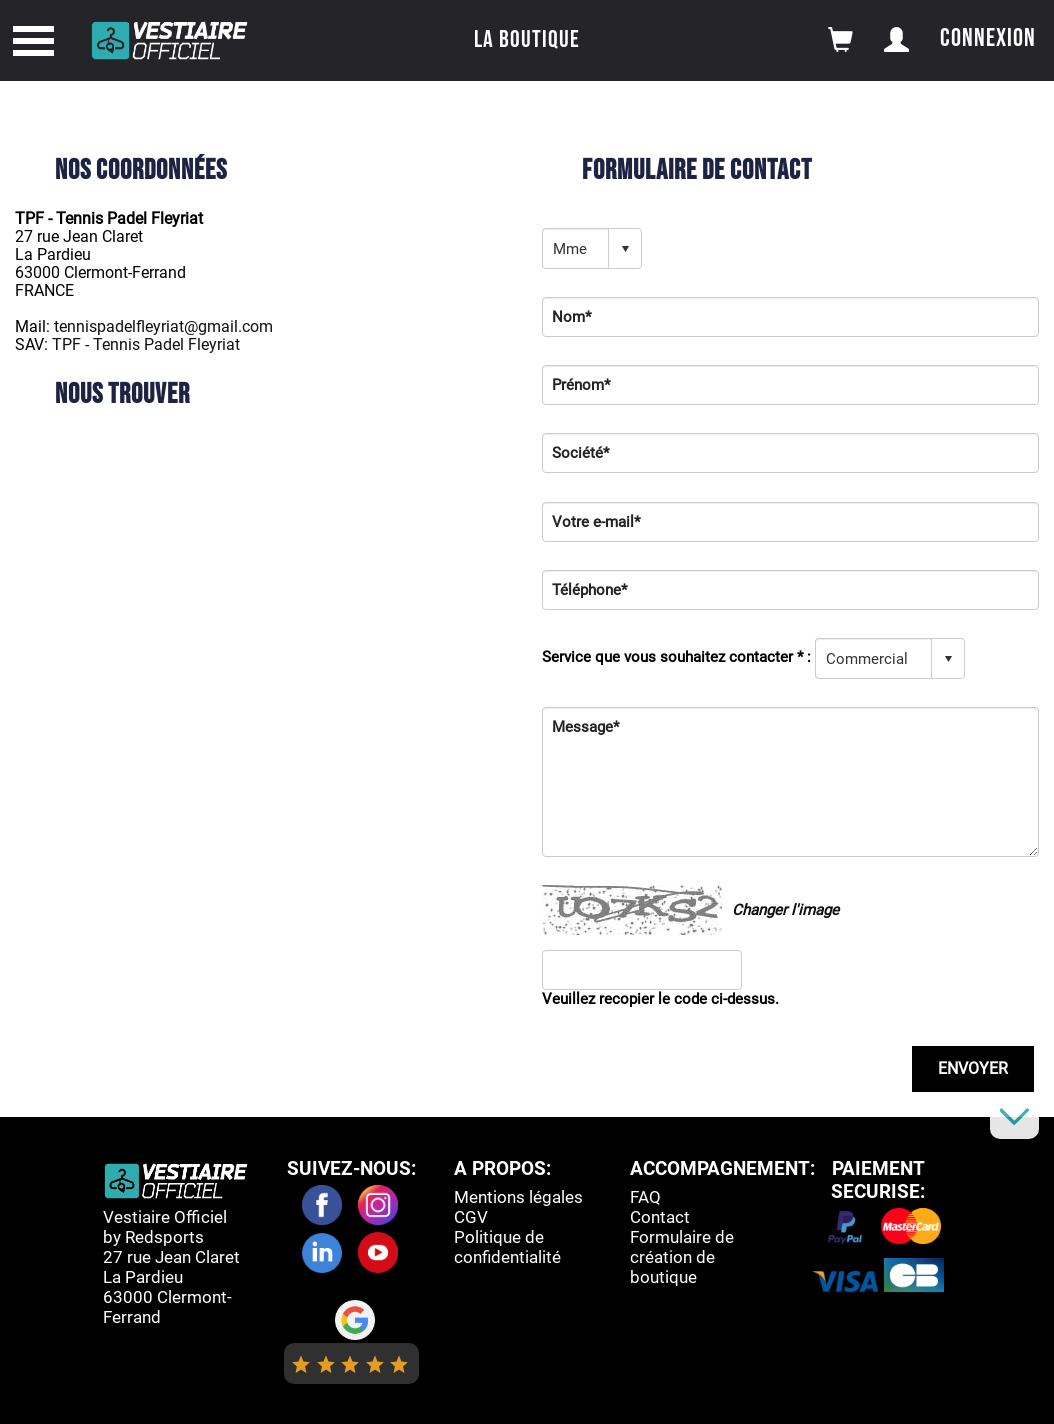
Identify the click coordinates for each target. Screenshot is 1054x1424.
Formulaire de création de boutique (682, 1257)
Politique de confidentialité (507, 1247)
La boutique (527, 39)
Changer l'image (785, 910)
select (625, 249)
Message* (585, 727)
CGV (471, 1217)
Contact (660, 1217)
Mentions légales (518, 1197)
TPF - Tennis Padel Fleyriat (146, 344)
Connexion (988, 38)
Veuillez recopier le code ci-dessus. (660, 999)
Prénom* (581, 385)
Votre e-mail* (596, 522)
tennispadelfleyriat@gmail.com (163, 326)
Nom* (571, 317)
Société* (580, 453)
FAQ (645, 1197)
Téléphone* (589, 590)
